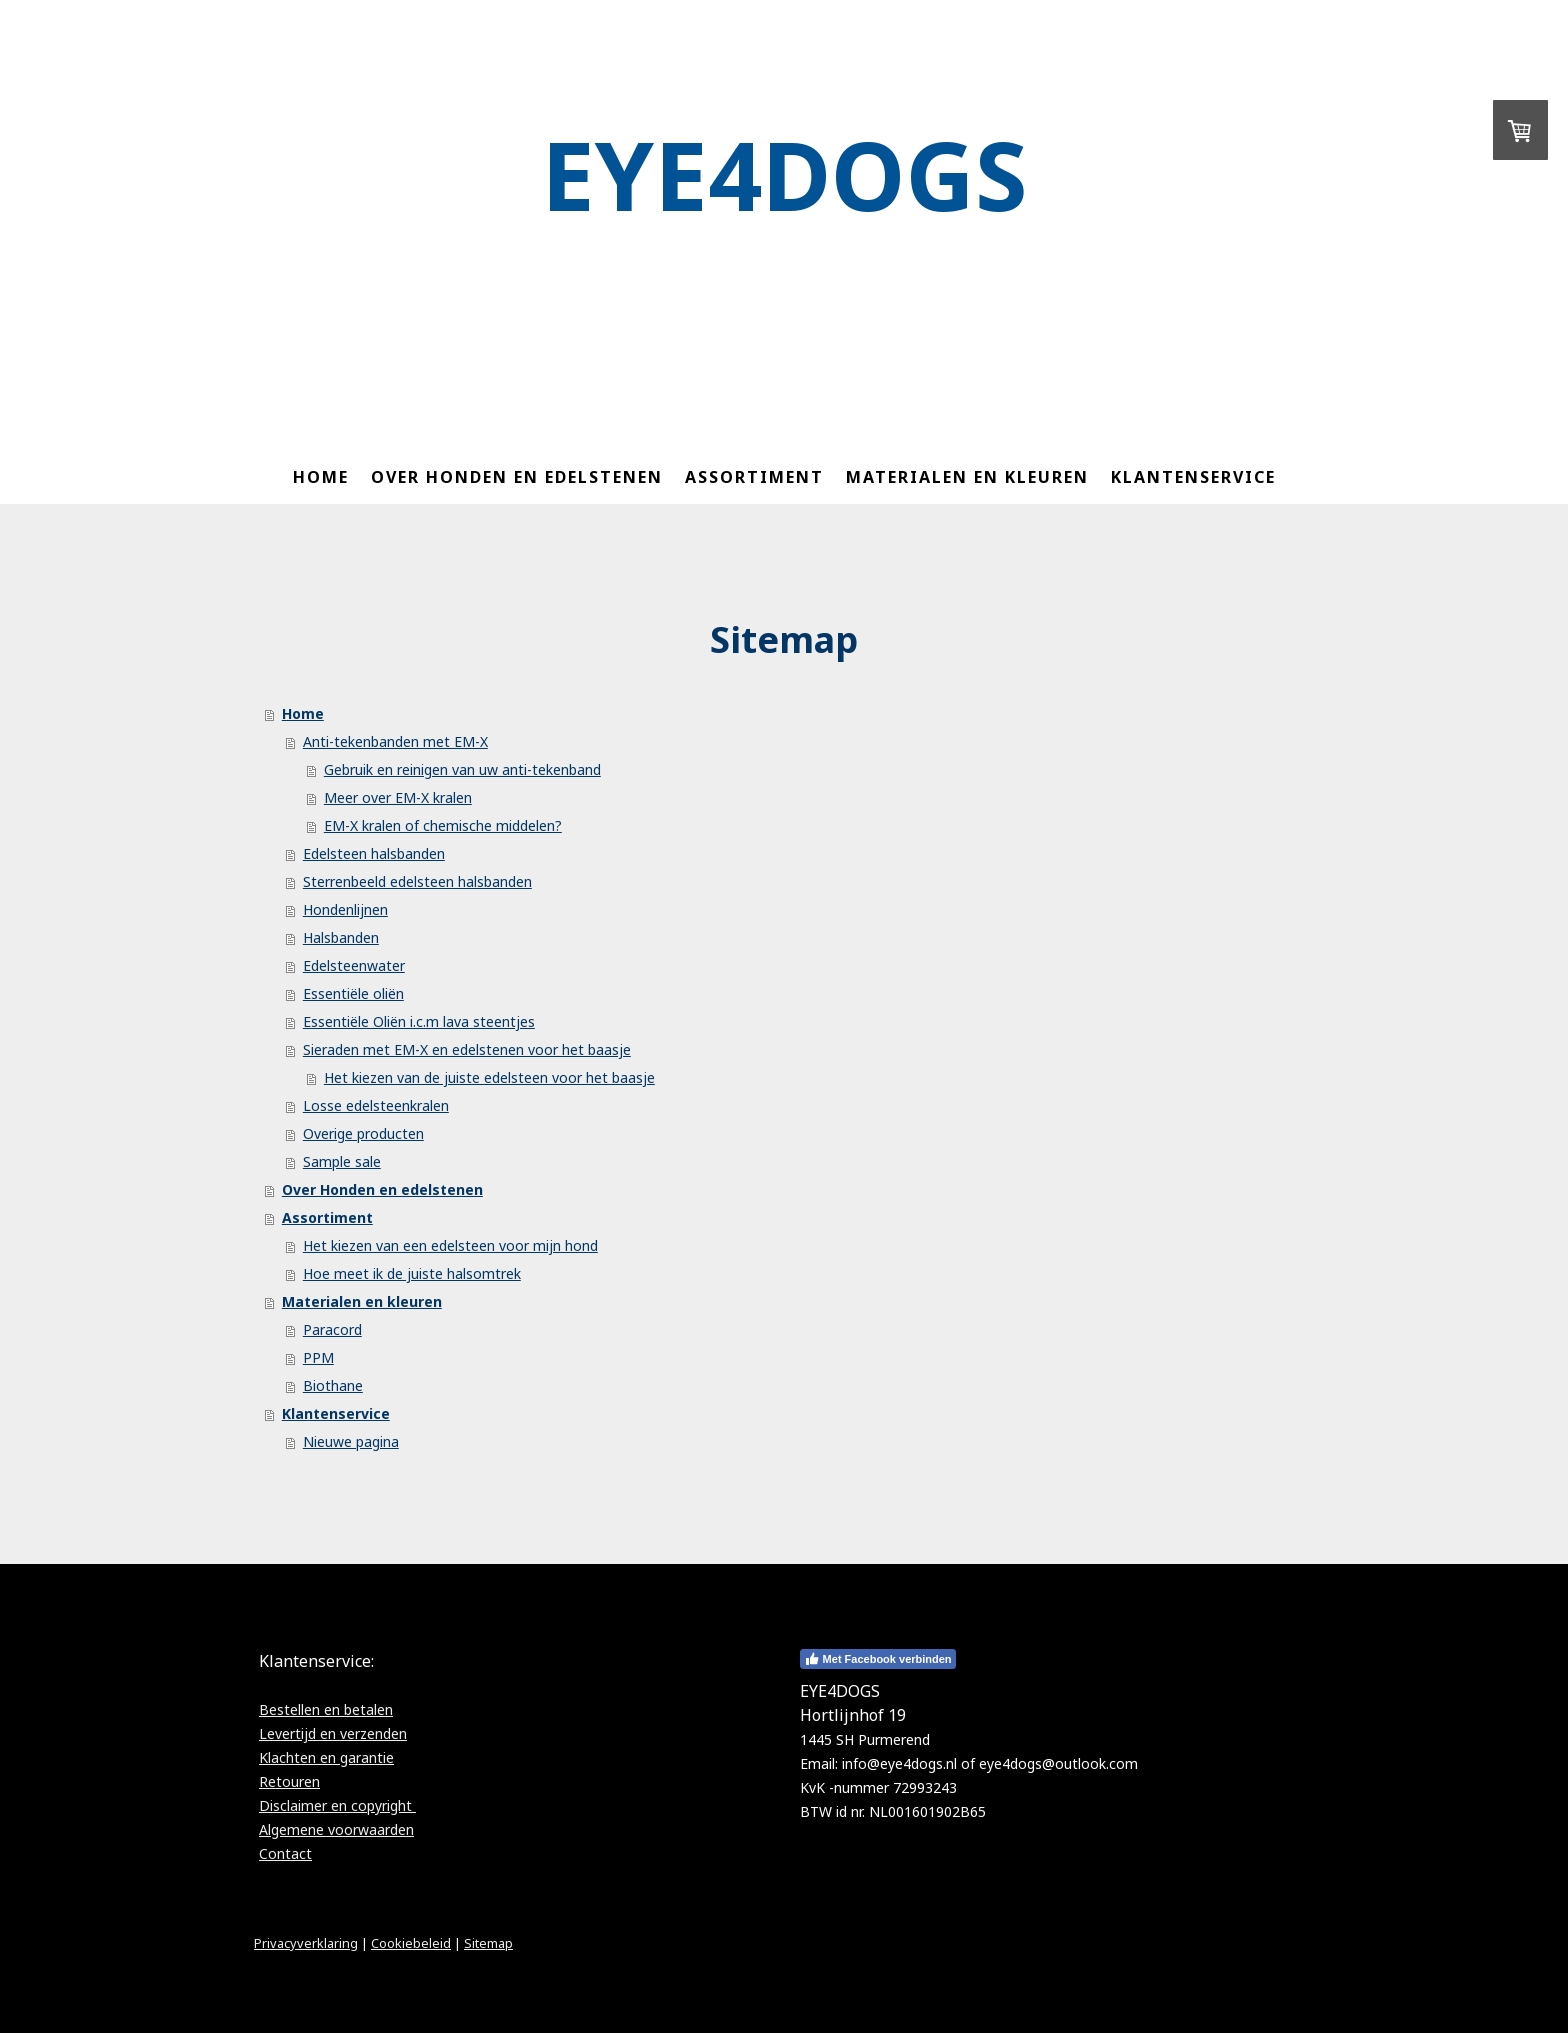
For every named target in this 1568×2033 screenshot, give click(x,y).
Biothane (333, 1385)
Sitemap (488, 1943)
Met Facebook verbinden (878, 1659)
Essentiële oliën (353, 993)
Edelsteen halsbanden (374, 853)
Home (321, 477)
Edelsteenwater (354, 965)
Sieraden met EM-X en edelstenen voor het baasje (467, 1049)
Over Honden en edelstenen (517, 477)
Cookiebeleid (411, 1943)
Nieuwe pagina (351, 1441)
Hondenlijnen (345, 909)
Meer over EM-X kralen (398, 797)
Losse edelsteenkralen (376, 1105)
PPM (318, 1357)
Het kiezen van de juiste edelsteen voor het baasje (489, 1077)
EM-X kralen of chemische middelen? (443, 825)
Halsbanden (341, 937)
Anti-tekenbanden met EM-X (395, 741)
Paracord (332, 1329)
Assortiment (754, 477)
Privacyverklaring (306, 1943)
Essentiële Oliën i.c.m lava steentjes (419, 1021)
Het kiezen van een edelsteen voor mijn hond (450, 1245)
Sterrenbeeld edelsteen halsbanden (417, 881)
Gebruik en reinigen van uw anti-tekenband (462, 769)
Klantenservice (1193, 477)
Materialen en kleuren (967, 477)
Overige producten (363, 1133)
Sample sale (342, 1161)
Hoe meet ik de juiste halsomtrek (412, 1273)
